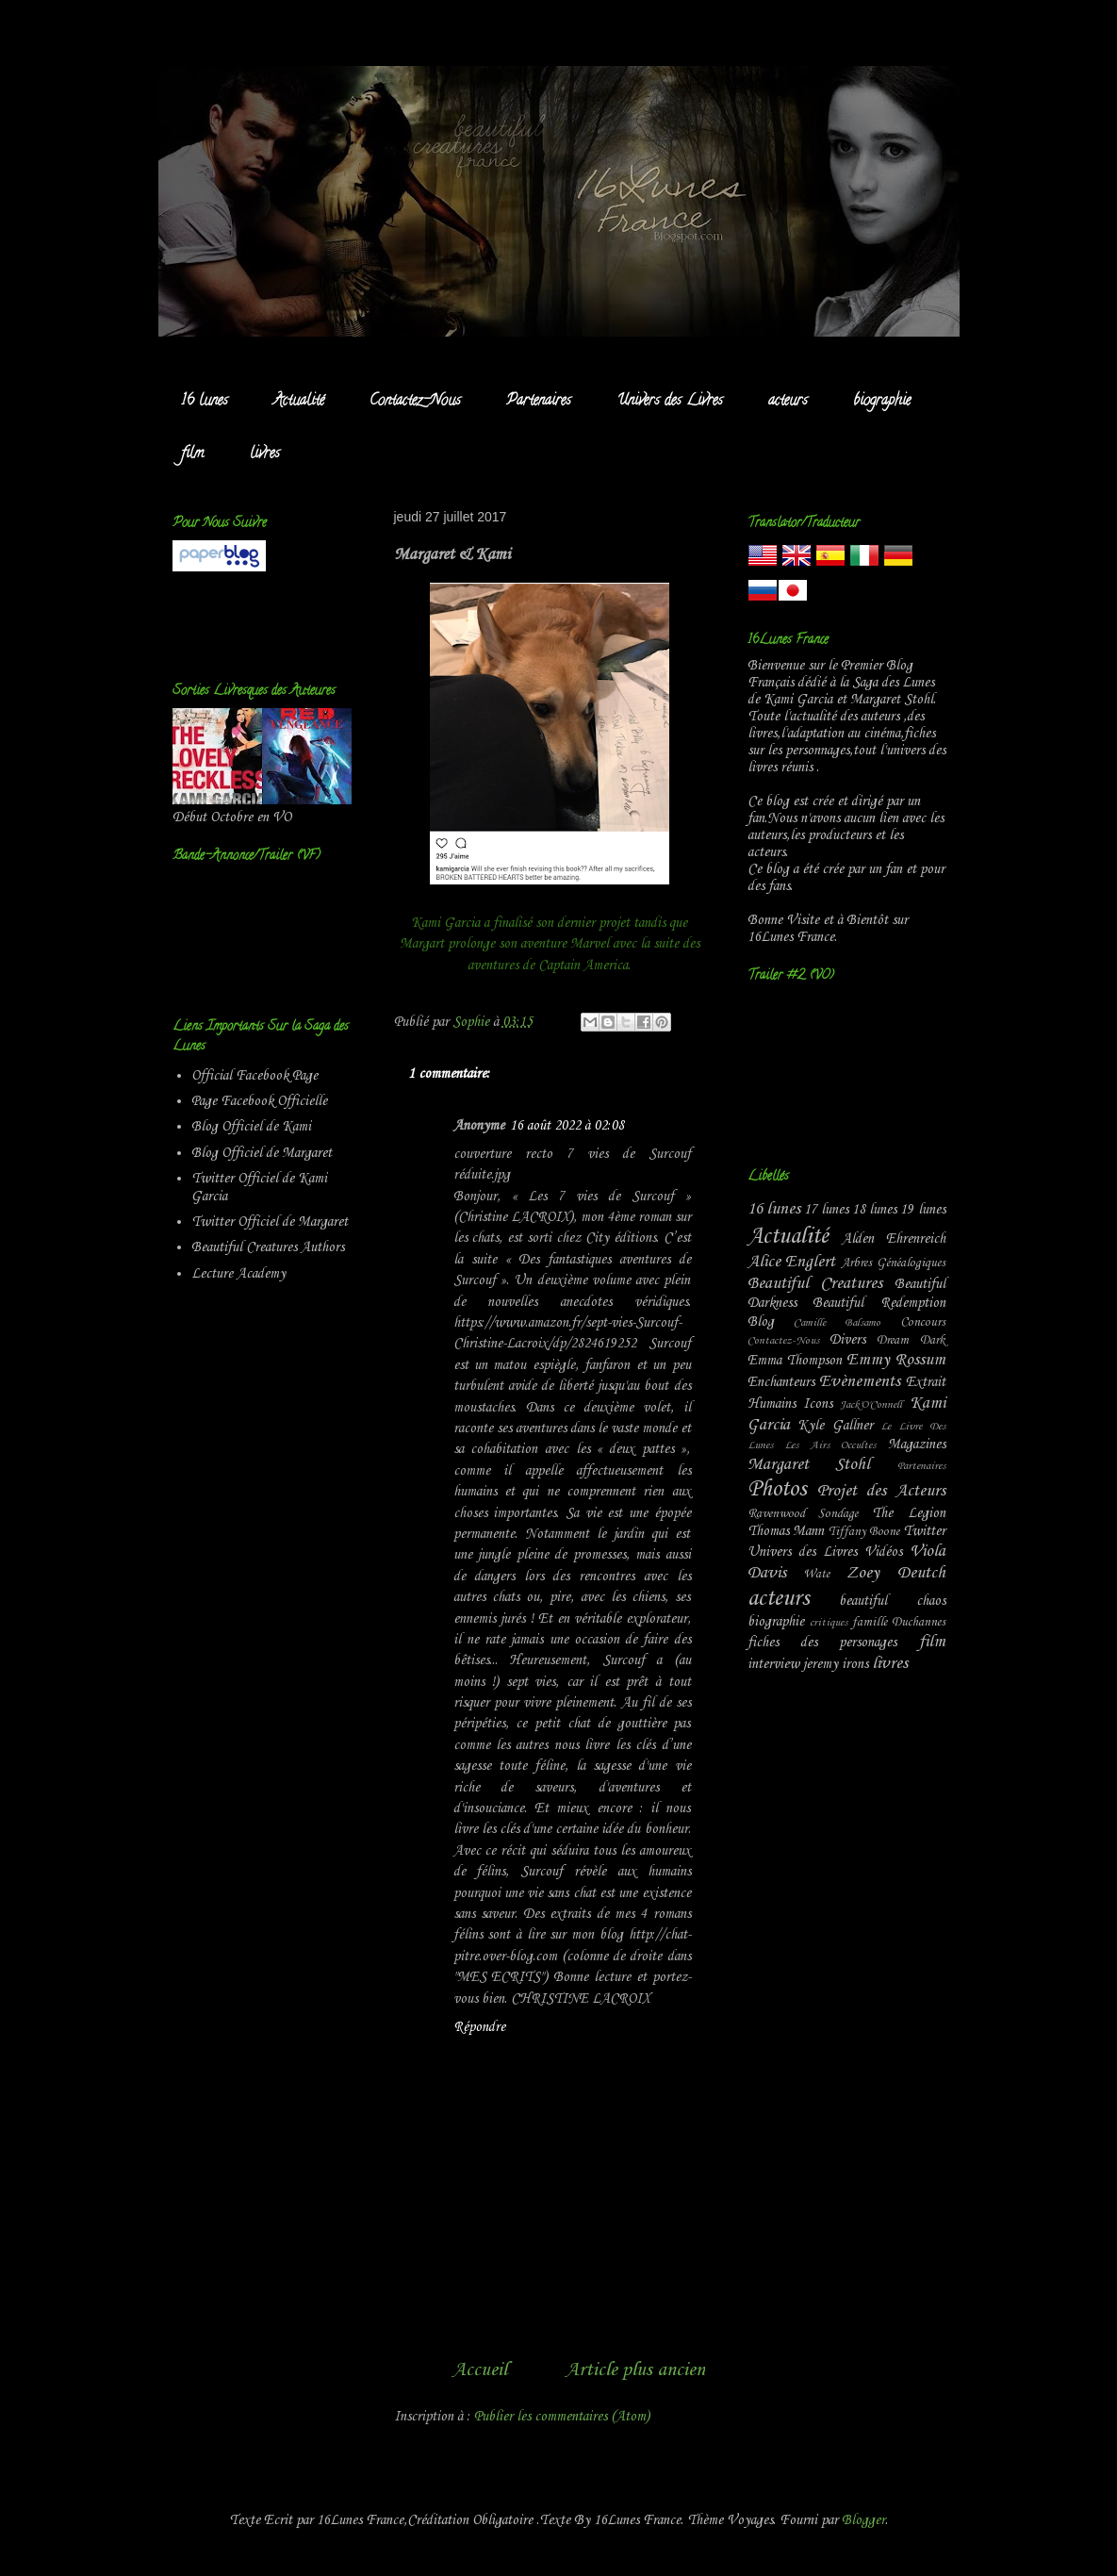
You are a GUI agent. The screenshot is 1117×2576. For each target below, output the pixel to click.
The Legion (908, 1513)
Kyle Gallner (835, 1425)
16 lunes (204, 401)
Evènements (859, 1382)
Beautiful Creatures (815, 1284)
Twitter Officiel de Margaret (269, 1222)
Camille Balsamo (837, 1322)
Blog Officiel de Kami (251, 1126)
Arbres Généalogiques (893, 1263)
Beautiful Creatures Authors (267, 1247)
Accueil (479, 2370)
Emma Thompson (794, 1360)
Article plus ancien (635, 2370)
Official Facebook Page (254, 1075)
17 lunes (826, 1209)
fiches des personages (822, 1642)
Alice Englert (791, 1262)
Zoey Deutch (895, 1573)
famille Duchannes (898, 1622)
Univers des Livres (669, 401)
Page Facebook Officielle (259, 1101)
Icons (817, 1403)
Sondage (838, 1514)
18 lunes (874, 1209)
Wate (816, 1574)
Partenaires (538, 401)
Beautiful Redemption (879, 1303)
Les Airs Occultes (830, 1445)
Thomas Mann (786, 1531)
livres (265, 454)
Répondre (479, 2027)
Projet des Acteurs (881, 1491)
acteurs (788, 401)
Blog (760, 1321)
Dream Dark (911, 1340)
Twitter (924, 1531)
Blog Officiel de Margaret (261, 1153)
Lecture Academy (238, 1273)
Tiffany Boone (864, 1532)
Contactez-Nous (415, 401)
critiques (828, 1622)
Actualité (298, 401)
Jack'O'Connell (871, 1405)
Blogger (863, 2520)
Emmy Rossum (895, 1360)
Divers (847, 1339)
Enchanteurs (780, 1382)
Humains (771, 1403)
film (193, 454)
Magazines (916, 1444)
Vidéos (883, 1552)
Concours (922, 1322)
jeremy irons (835, 1664)
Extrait (925, 1382)
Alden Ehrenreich (893, 1238)
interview (773, 1664)
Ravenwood (776, 1514)
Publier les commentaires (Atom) (561, 2416)
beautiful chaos (892, 1601)
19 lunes (922, 1209)
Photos (776, 1490)
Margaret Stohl (809, 1465)
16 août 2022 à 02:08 (567, 1125)
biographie (882, 401)
